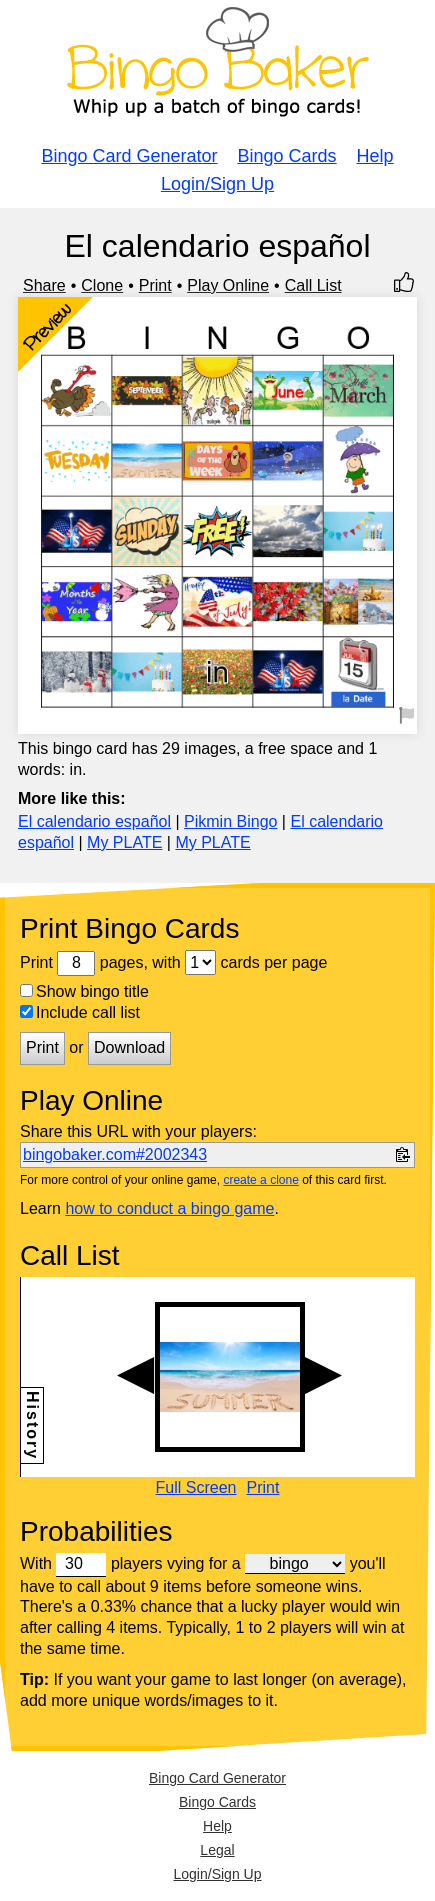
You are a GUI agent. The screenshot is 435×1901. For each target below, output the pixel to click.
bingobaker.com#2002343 (115, 1154)
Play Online (228, 285)
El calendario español (94, 821)
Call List (313, 285)
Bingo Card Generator (129, 156)
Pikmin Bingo (230, 821)
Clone (102, 285)
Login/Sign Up (217, 184)
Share (44, 285)
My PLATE (124, 842)
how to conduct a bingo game (169, 1208)
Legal (217, 1850)
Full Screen (196, 1488)
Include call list (80, 1012)
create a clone (260, 1180)
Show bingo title (84, 991)
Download (129, 1047)
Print (155, 285)
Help (375, 156)
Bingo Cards (287, 156)
